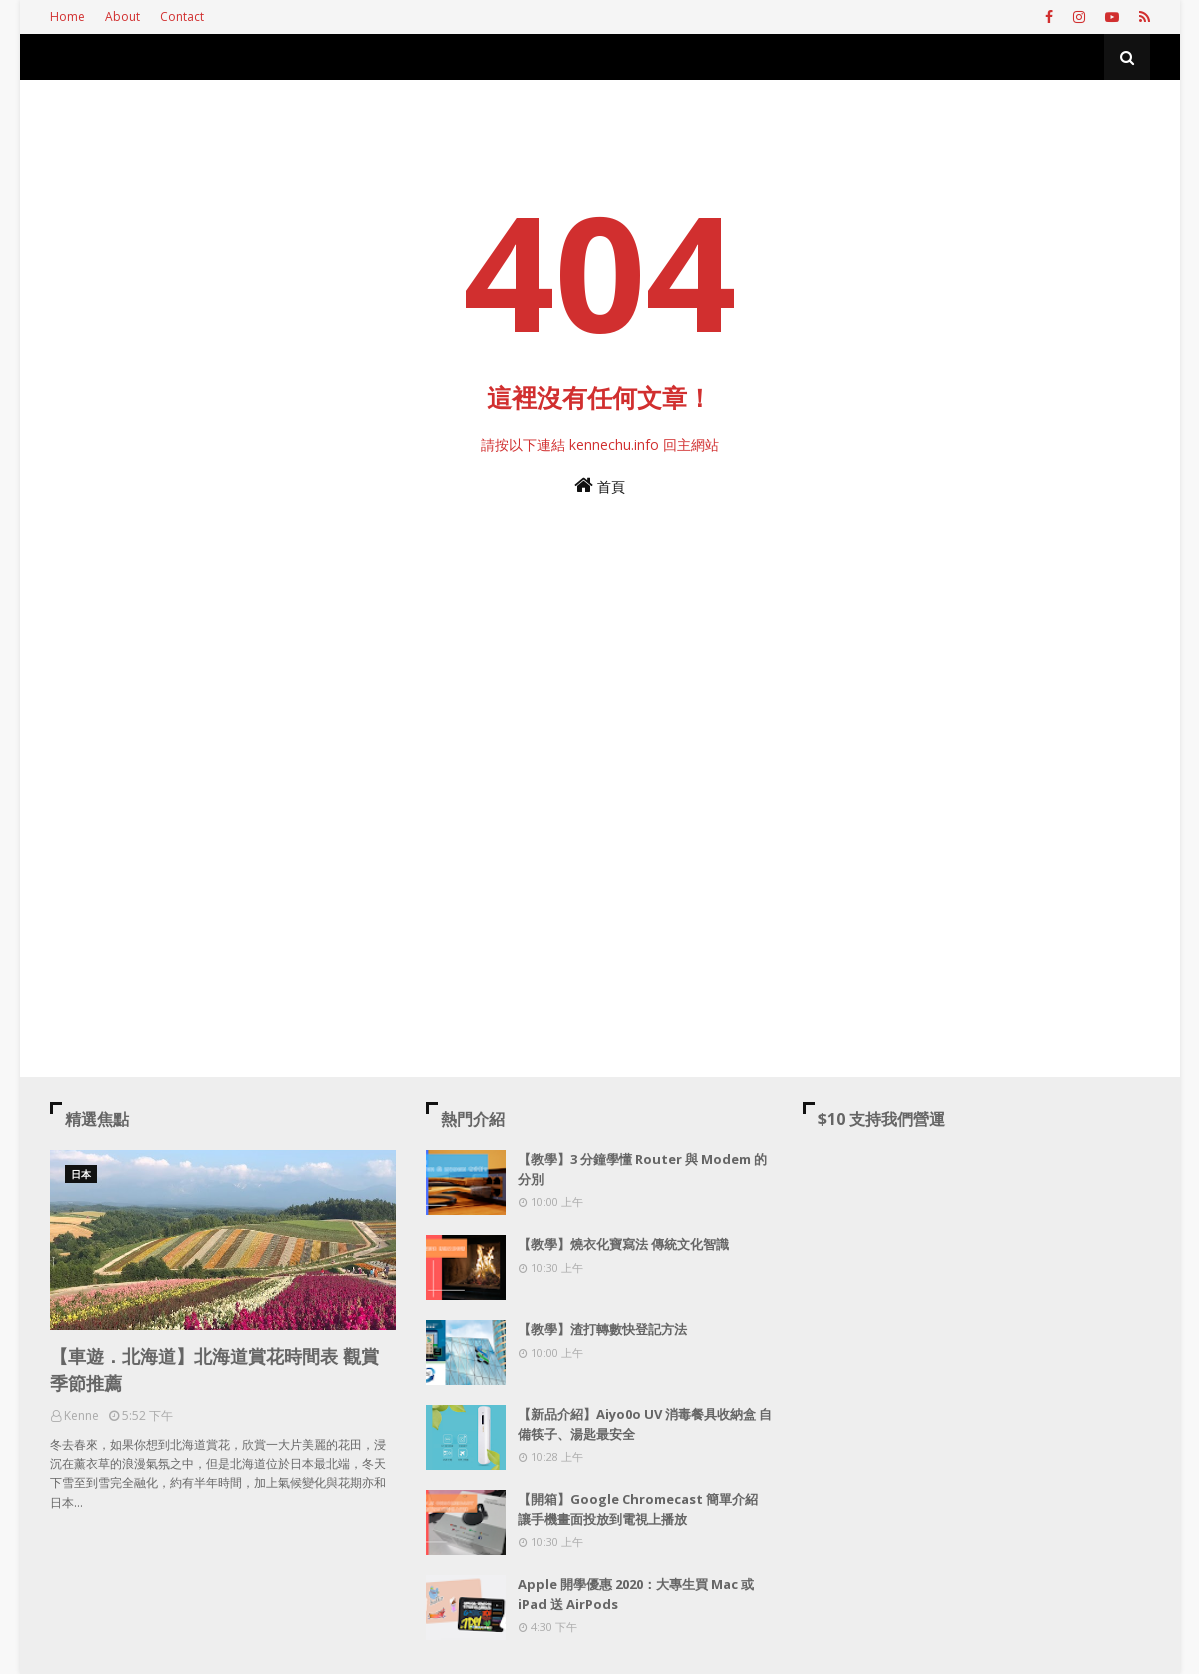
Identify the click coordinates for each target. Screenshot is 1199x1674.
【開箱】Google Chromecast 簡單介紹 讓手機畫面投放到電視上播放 (638, 1509)
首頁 (599, 485)
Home (67, 16)
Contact (182, 16)
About (122, 16)
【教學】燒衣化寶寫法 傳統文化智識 (623, 1244)
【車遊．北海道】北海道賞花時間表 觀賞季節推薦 (214, 1369)
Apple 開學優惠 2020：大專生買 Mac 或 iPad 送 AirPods (636, 1594)
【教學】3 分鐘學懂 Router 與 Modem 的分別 (642, 1169)
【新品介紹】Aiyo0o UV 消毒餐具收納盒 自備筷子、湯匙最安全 (645, 1424)
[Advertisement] (600, 737)
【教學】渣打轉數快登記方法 (602, 1329)
